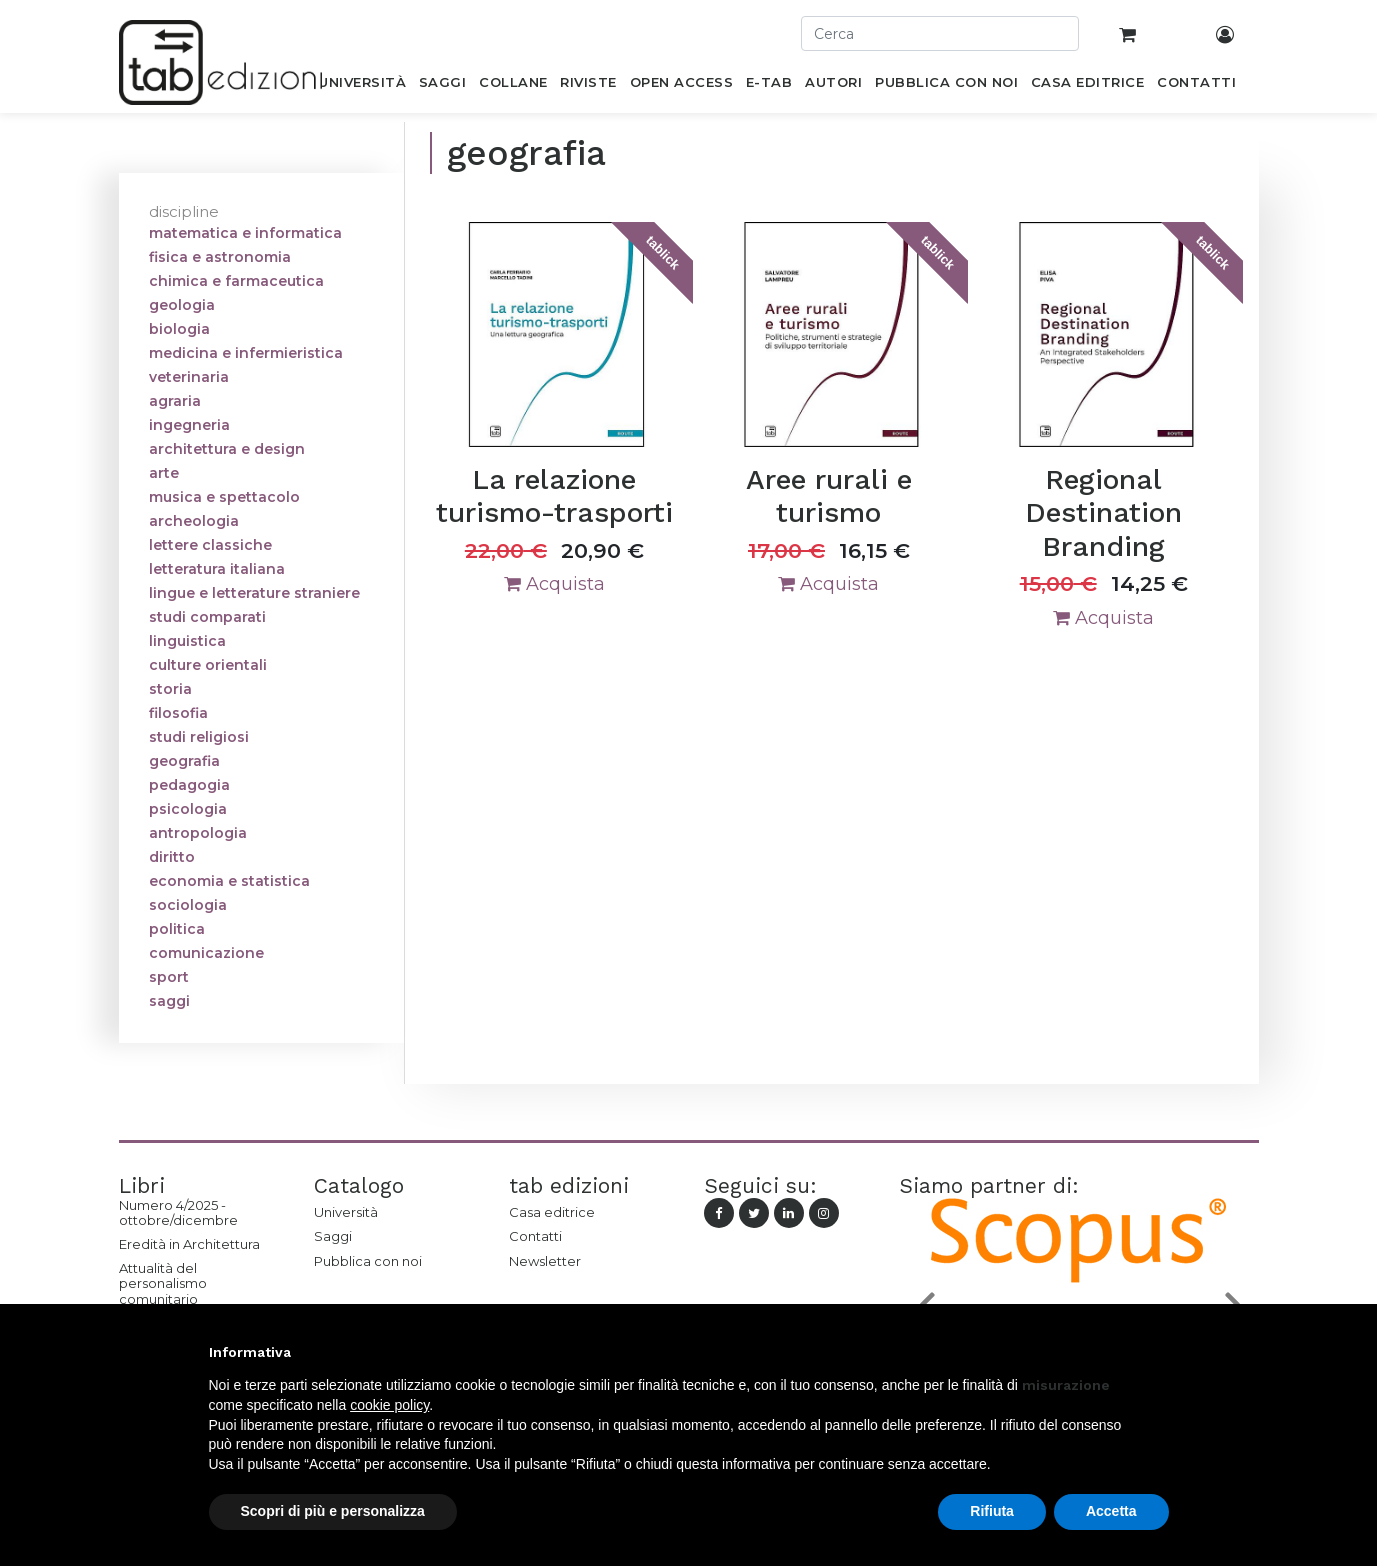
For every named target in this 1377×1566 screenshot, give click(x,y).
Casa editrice (552, 1212)
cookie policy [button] (389, 1405)
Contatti (535, 1236)
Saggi (333, 1236)
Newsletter (545, 1261)
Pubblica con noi (368, 1261)
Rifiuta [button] (992, 1511)
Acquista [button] (554, 584)
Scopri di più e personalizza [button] (333, 1511)
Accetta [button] (1111, 1511)
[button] (1159, 1352)
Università (346, 1212)
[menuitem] (362, 86)
